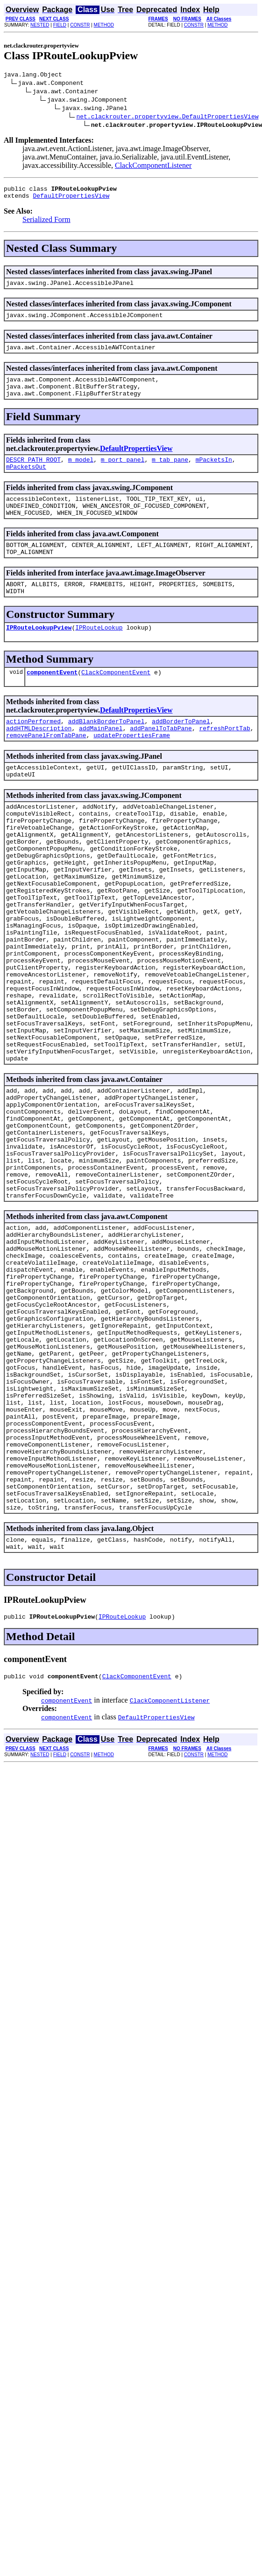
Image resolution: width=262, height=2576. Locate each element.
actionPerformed (33, 750)
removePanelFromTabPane (46, 767)
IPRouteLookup (98, 654)
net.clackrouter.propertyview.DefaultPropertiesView (167, 117)
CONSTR (80, 25)
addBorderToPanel (181, 750)
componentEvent (52, 700)
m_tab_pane (170, 473)
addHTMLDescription (38, 759)
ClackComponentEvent (115, 700)
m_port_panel (123, 473)
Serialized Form (46, 224)
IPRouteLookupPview (38, 654)
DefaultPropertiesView (71, 199)
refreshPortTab (224, 759)
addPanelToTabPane (161, 759)
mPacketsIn (214, 473)
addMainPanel (101, 759)
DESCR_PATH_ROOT (33, 473)
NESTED (40, 25)
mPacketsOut (26, 482)
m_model (81, 473)
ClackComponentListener (153, 167)
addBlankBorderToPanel (106, 750)
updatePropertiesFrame (131, 767)
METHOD (104, 25)
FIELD (59, 25)
